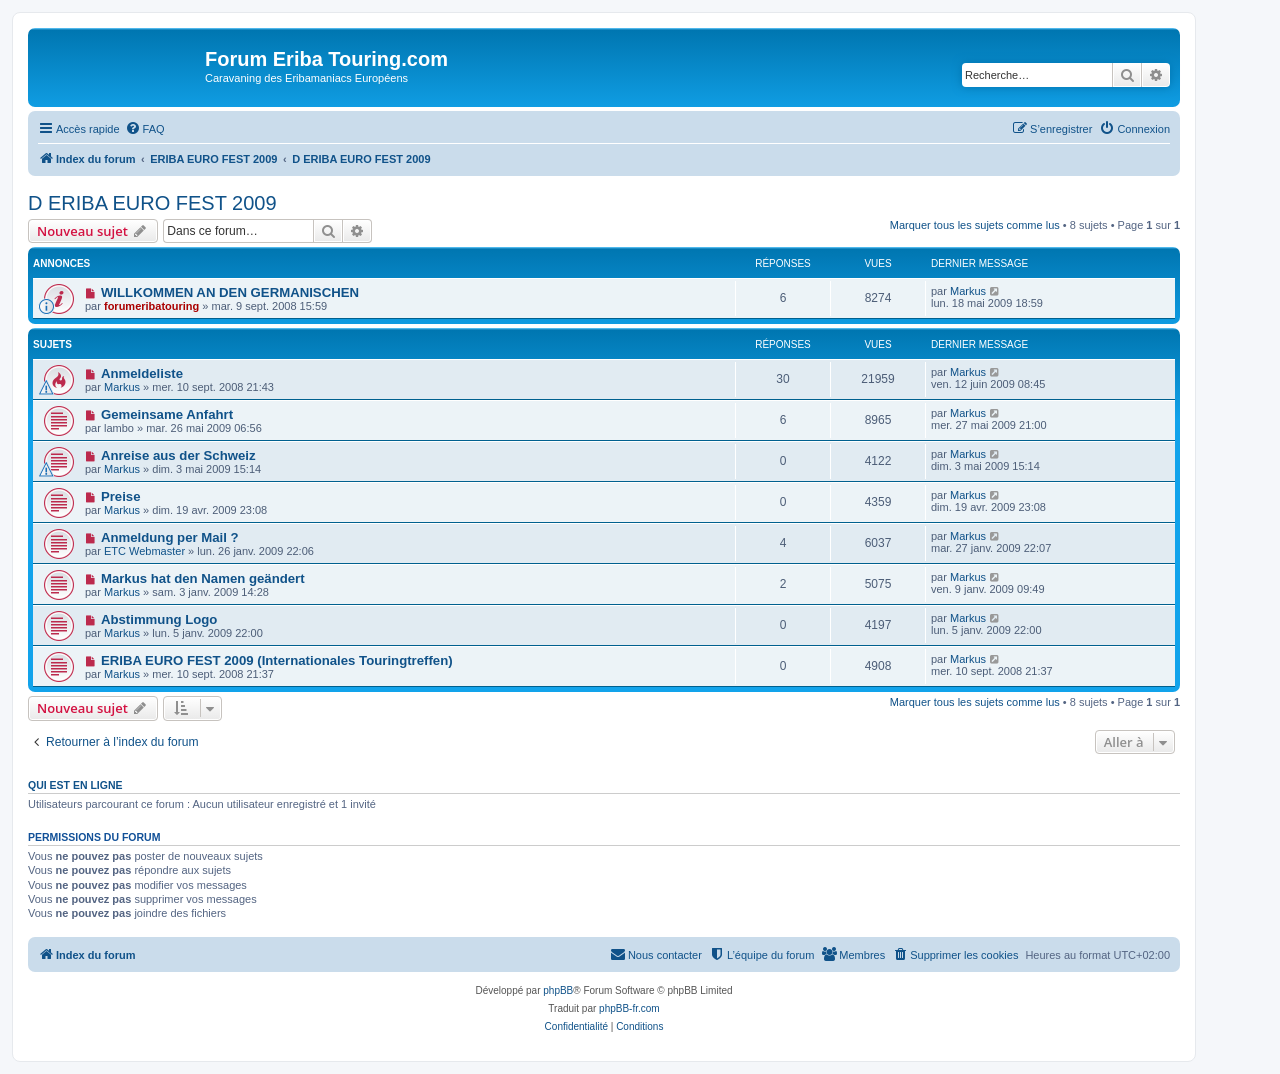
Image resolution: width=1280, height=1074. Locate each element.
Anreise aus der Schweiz (178, 455)
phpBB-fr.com (629, 1008)
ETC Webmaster (144, 551)
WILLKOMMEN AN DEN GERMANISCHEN (230, 292)
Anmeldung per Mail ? (170, 537)
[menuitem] (145, 129)
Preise (121, 496)
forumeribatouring (151, 306)
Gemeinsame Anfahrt (167, 414)
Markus (968, 291)
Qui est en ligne (75, 785)
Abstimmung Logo (159, 619)
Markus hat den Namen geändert (203, 578)
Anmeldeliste (142, 373)
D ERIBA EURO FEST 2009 (152, 203)
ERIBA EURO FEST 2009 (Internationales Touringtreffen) (277, 660)
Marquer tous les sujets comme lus (975, 225)
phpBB (558, 990)
